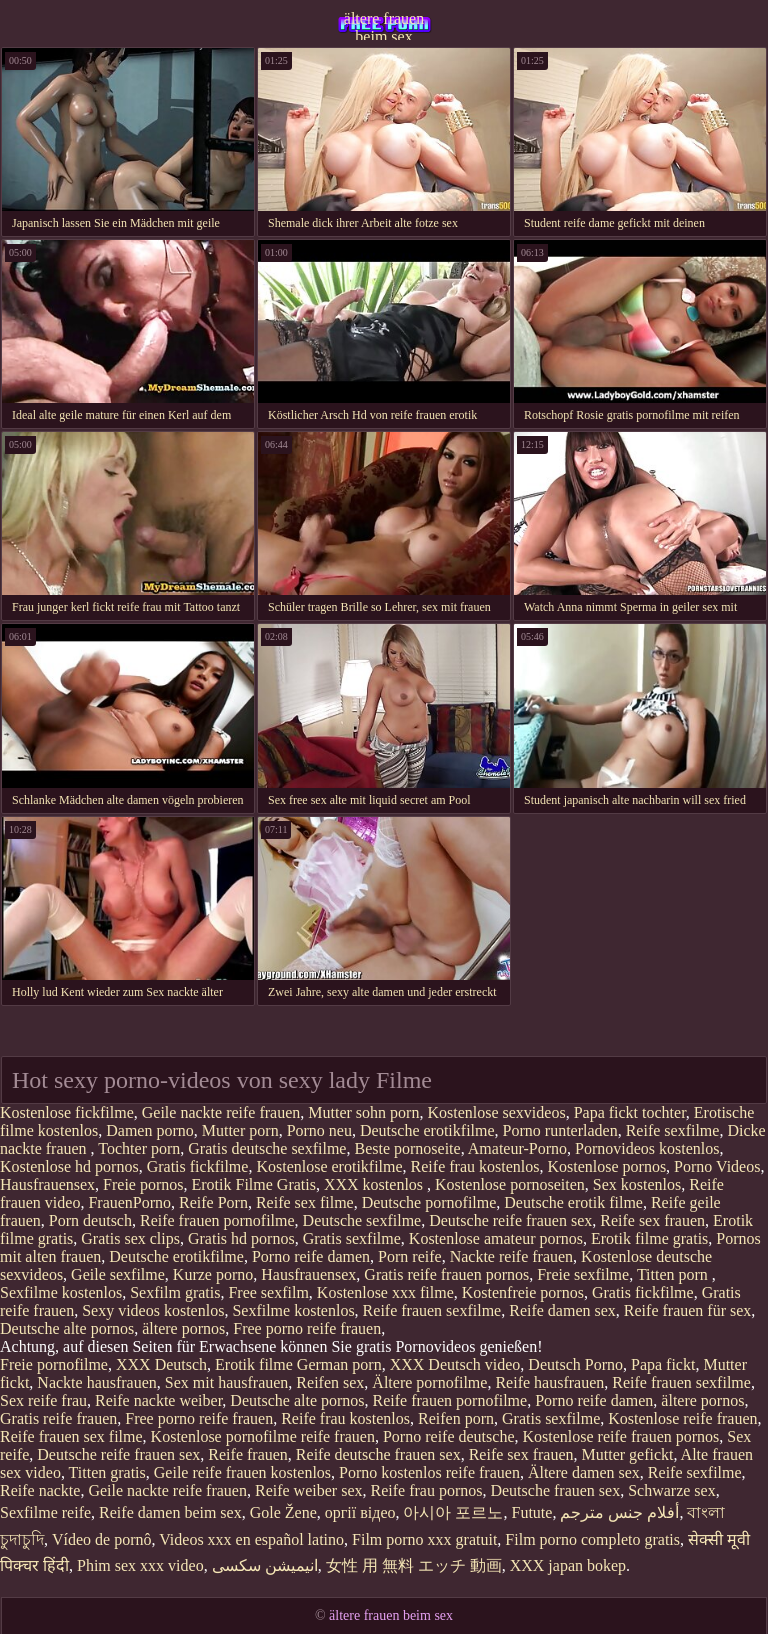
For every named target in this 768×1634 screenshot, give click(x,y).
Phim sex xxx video (140, 1565)
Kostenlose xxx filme (385, 1292)
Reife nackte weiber (158, 1400)
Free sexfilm (268, 1292)
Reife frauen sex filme (71, 1436)
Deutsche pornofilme (429, 1202)
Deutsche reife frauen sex (510, 1220)
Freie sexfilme (583, 1274)
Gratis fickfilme (198, 1166)
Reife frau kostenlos (475, 1166)
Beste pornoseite (407, 1148)
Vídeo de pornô (102, 1539)
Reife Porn (213, 1202)
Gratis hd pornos (241, 1238)
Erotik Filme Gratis (254, 1184)
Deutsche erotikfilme (427, 1130)
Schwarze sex (672, 1490)
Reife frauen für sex (688, 1310)
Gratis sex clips (130, 1238)
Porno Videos (717, 1166)
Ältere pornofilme (429, 1382)
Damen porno (150, 1130)
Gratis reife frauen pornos (446, 1274)
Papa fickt (663, 1364)
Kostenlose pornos (606, 1166)
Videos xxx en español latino (251, 1539)
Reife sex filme (305, 1202)
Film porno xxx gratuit (424, 1539)
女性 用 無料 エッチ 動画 (414, 1565)
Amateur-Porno (517, 1148)
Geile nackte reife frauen (221, 1112)
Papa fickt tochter (630, 1112)
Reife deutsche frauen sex (378, 1454)
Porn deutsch (90, 1220)
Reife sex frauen (652, 1220)
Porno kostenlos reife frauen (429, 1472)
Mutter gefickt (628, 1454)
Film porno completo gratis (592, 1539)
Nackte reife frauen (511, 1256)
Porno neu (319, 1130)
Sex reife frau (43, 1400)
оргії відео (360, 1512)
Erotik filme (254, 1364)
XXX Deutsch (161, 1364)
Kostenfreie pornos (523, 1292)
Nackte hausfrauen (97, 1382)
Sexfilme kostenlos (61, 1292)
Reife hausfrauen (549, 1382)
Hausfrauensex (47, 1184)
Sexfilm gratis (175, 1292)
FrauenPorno (129, 1202)
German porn (339, 1364)
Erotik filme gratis (649, 1238)
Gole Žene (283, 1512)
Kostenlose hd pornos (69, 1166)
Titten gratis (107, 1472)
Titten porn (674, 1274)
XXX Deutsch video (455, 1364)
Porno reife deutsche (449, 1436)
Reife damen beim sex (170, 1512)
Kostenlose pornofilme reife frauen (263, 1436)
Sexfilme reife (45, 1512)
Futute (531, 1512)
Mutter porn (240, 1130)
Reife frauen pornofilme (217, 1220)
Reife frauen (248, 1454)
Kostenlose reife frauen (682, 1418)
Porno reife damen (311, 1256)
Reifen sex (330, 1382)
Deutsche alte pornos (67, 1328)
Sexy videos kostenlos (153, 1310)
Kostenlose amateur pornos (496, 1238)
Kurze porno (213, 1274)
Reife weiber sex (309, 1490)
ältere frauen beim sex (384, 25)
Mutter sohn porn (363, 1112)
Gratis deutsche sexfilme (267, 1148)
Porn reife (410, 1256)
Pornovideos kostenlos (647, 1148)
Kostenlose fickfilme (67, 1112)
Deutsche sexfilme (362, 1220)
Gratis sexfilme (352, 1238)
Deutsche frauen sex (555, 1490)
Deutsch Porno (575, 1364)
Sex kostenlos (637, 1184)
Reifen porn (456, 1418)
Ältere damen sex (584, 1472)
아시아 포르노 (453, 1512)
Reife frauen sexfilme (432, 1310)
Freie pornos (143, 1184)
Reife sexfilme (673, 1130)
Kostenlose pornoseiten (510, 1184)
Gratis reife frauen (58, 1418)
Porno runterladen (560, 1130)
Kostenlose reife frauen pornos (620, 1436)
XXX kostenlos (375, 1184)
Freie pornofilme (54, 1364)
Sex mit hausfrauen (227, 1382)
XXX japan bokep (568, 1565)
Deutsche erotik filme (573, 1202)
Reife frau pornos (426, 1490)
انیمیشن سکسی (265, 1565)
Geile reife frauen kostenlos (242, 1472)
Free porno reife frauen (307, 1328)
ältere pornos (183, 1328)
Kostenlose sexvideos (496, 1112)
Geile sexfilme (118, 1274)
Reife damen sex (562, 1310)
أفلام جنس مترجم (619, 1512)
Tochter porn (139, 1148)
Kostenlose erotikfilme (329, 1166)
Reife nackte (40, 1490)
